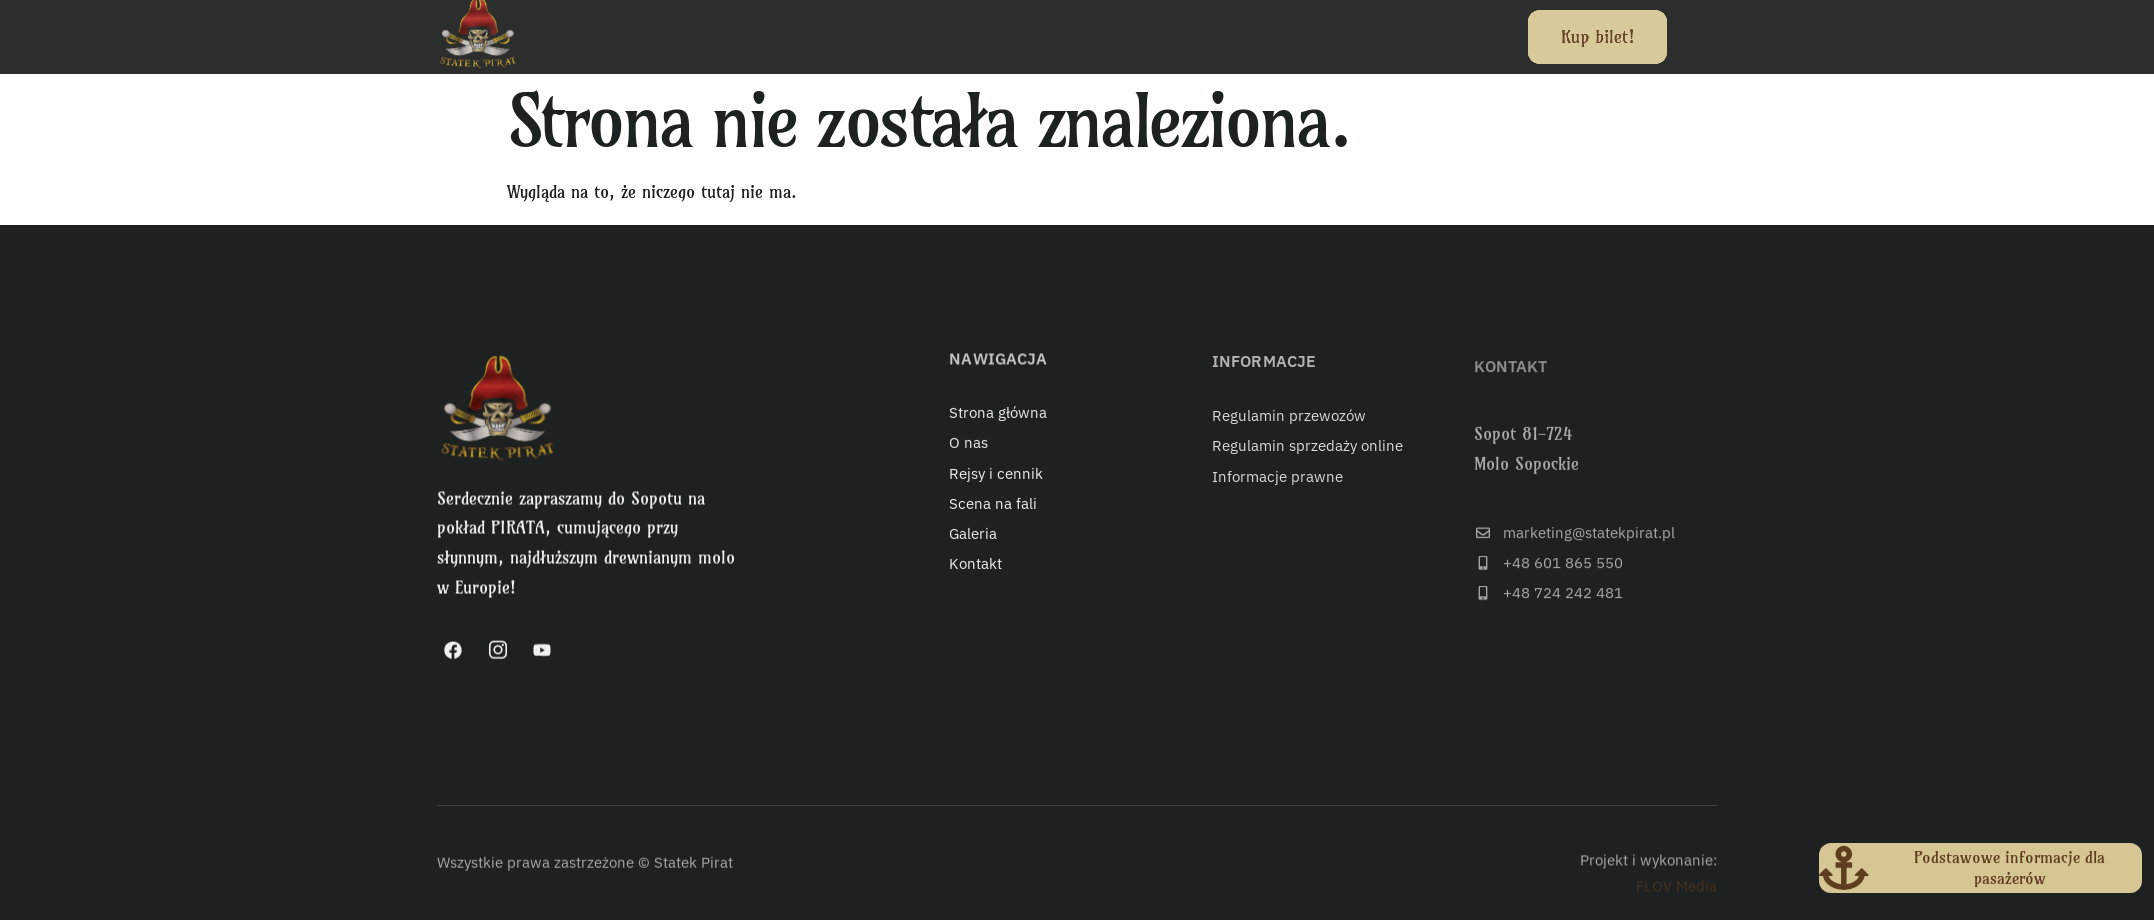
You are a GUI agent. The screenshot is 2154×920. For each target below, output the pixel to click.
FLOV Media (1676, 898)
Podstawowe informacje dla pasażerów (2010, 873)
